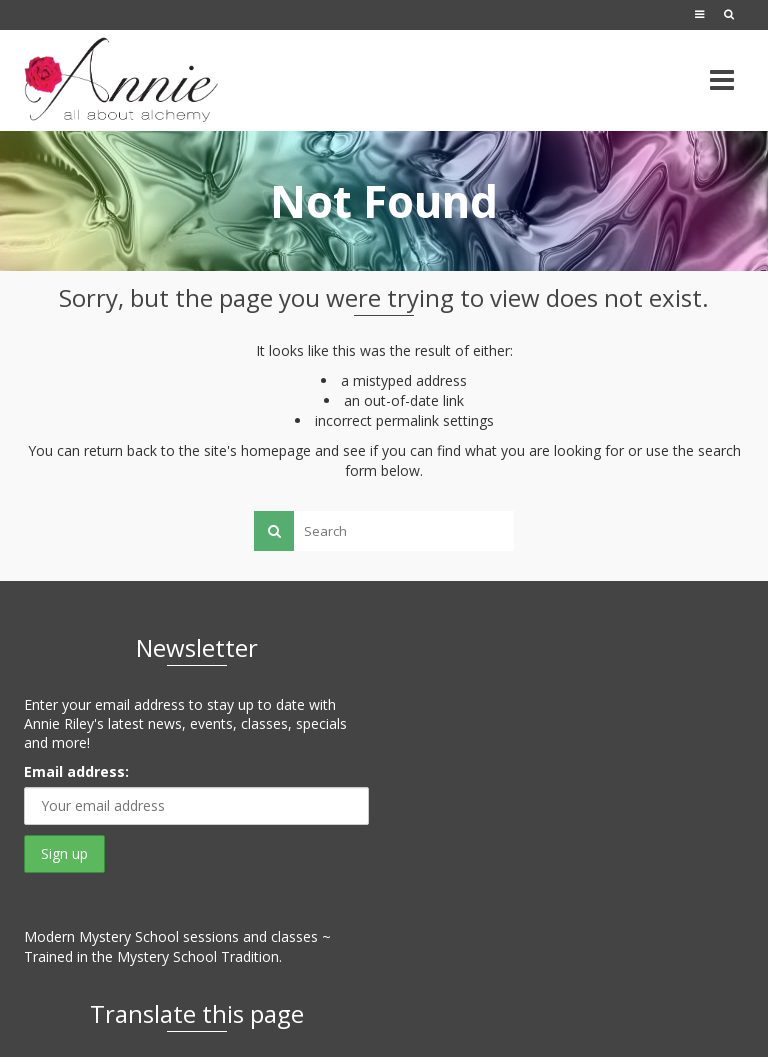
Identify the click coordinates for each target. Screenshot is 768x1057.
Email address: (76, 771)
